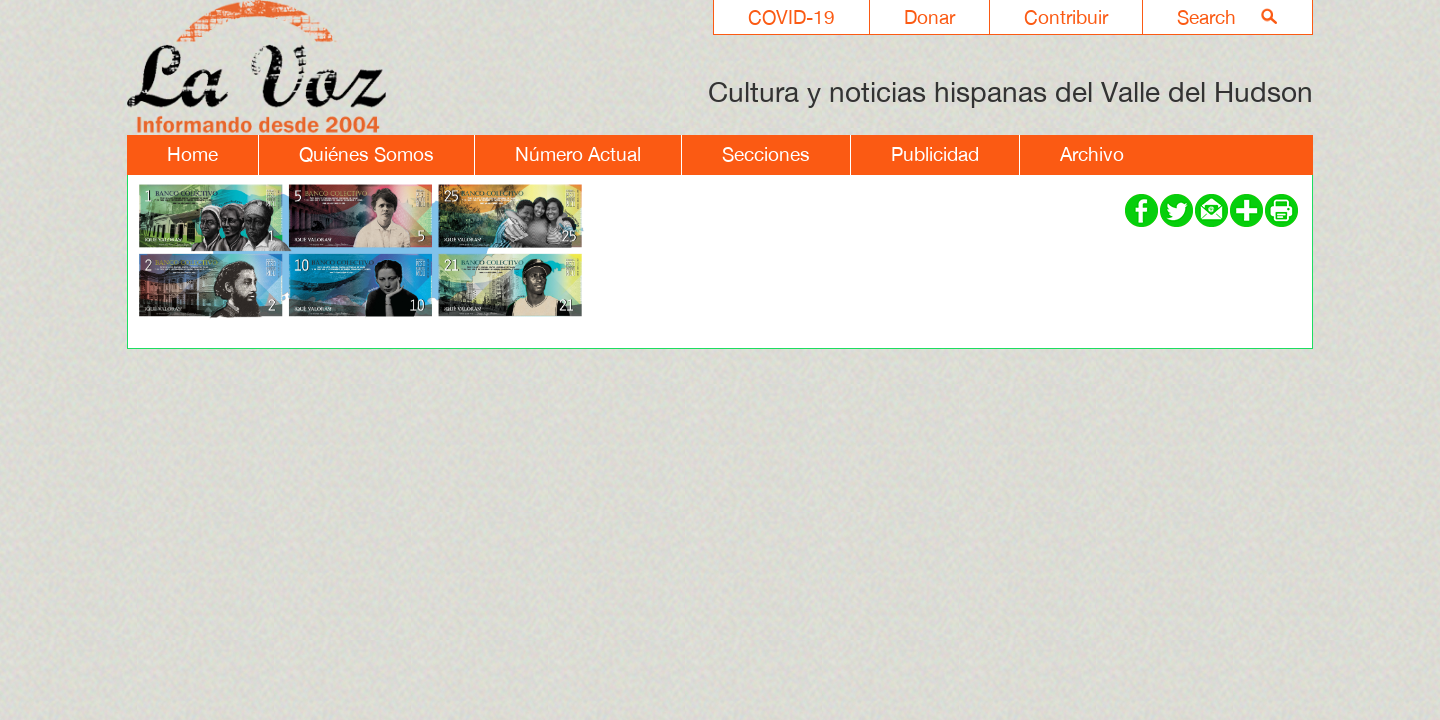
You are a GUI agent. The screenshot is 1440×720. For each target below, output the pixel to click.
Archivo (1092, 154)
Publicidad (935, 154)
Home (192, 154)
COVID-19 (791, 17)
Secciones (766, 154)
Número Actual (578, 154)
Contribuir (1066, 17)
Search (1206, 17)
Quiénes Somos (366, 154)
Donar (929, 17)
